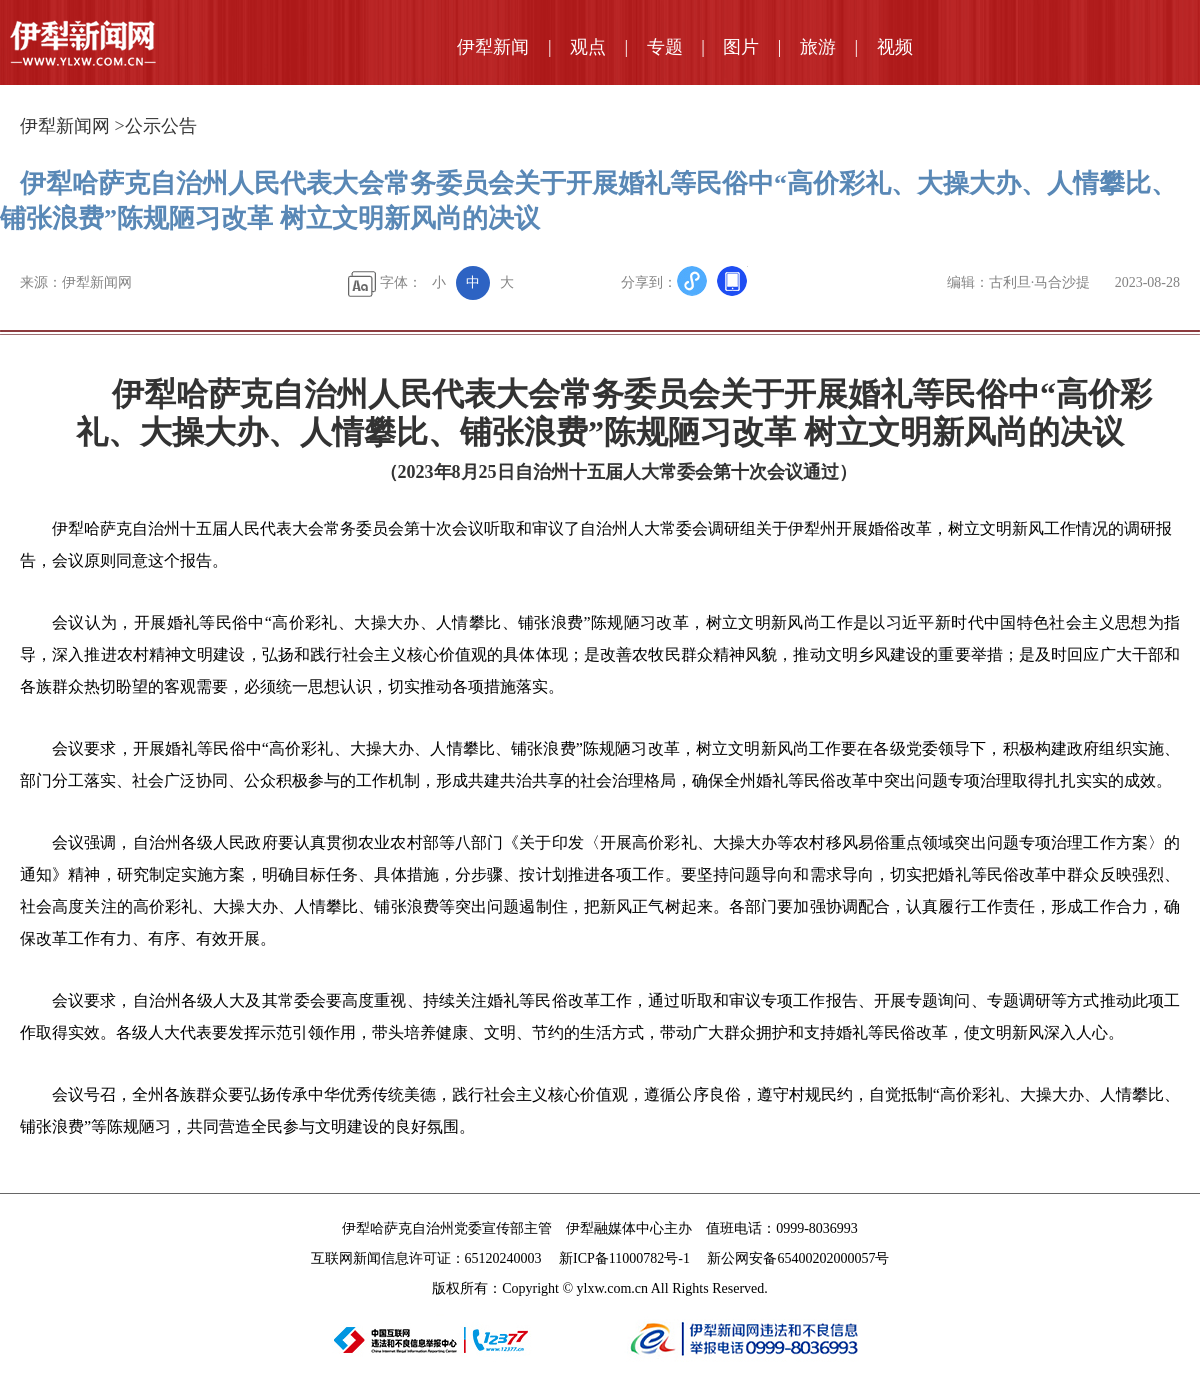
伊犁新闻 (493, 47)
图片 (741, 47)
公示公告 (161, 126)
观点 (588, 47)
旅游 (818, 47)
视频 (895, 47)
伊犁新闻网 (65, 126)
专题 (665, 47)
